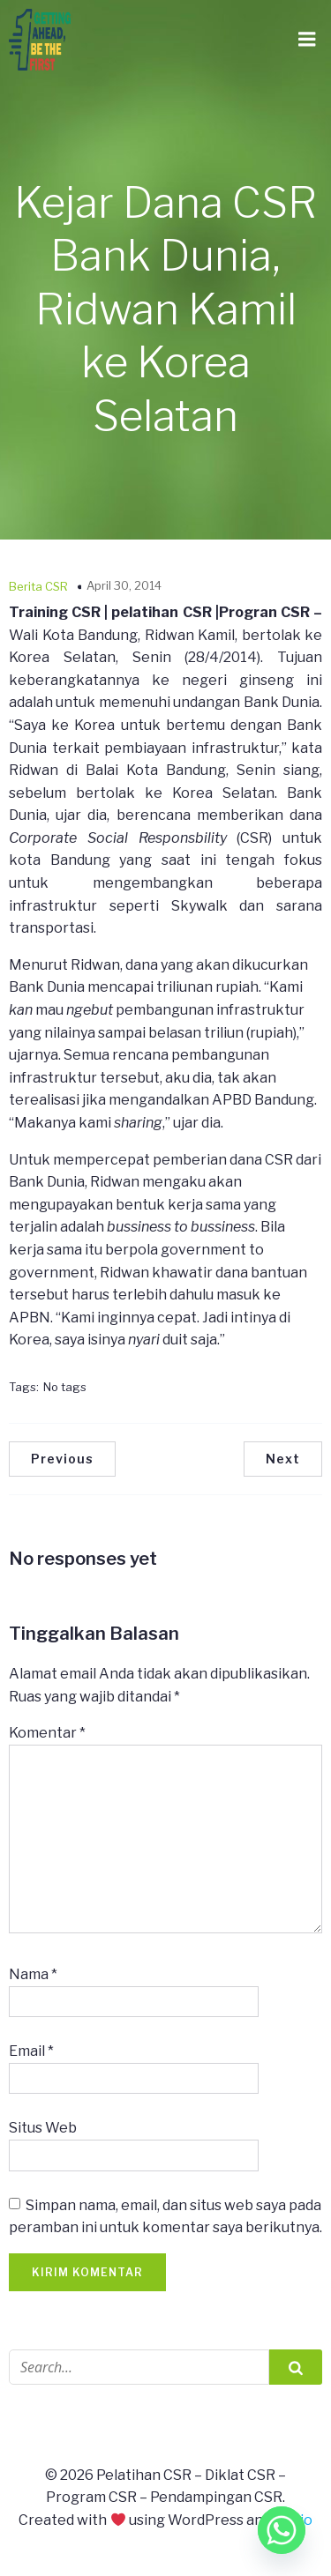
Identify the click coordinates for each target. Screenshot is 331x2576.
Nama (33, 1974)
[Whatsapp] (281, 2530)
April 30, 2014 (124, 585)
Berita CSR (38, 586)
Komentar (47, 1732)
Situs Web (43, 2127)
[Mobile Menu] (307, 40)
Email (31, 2051)
